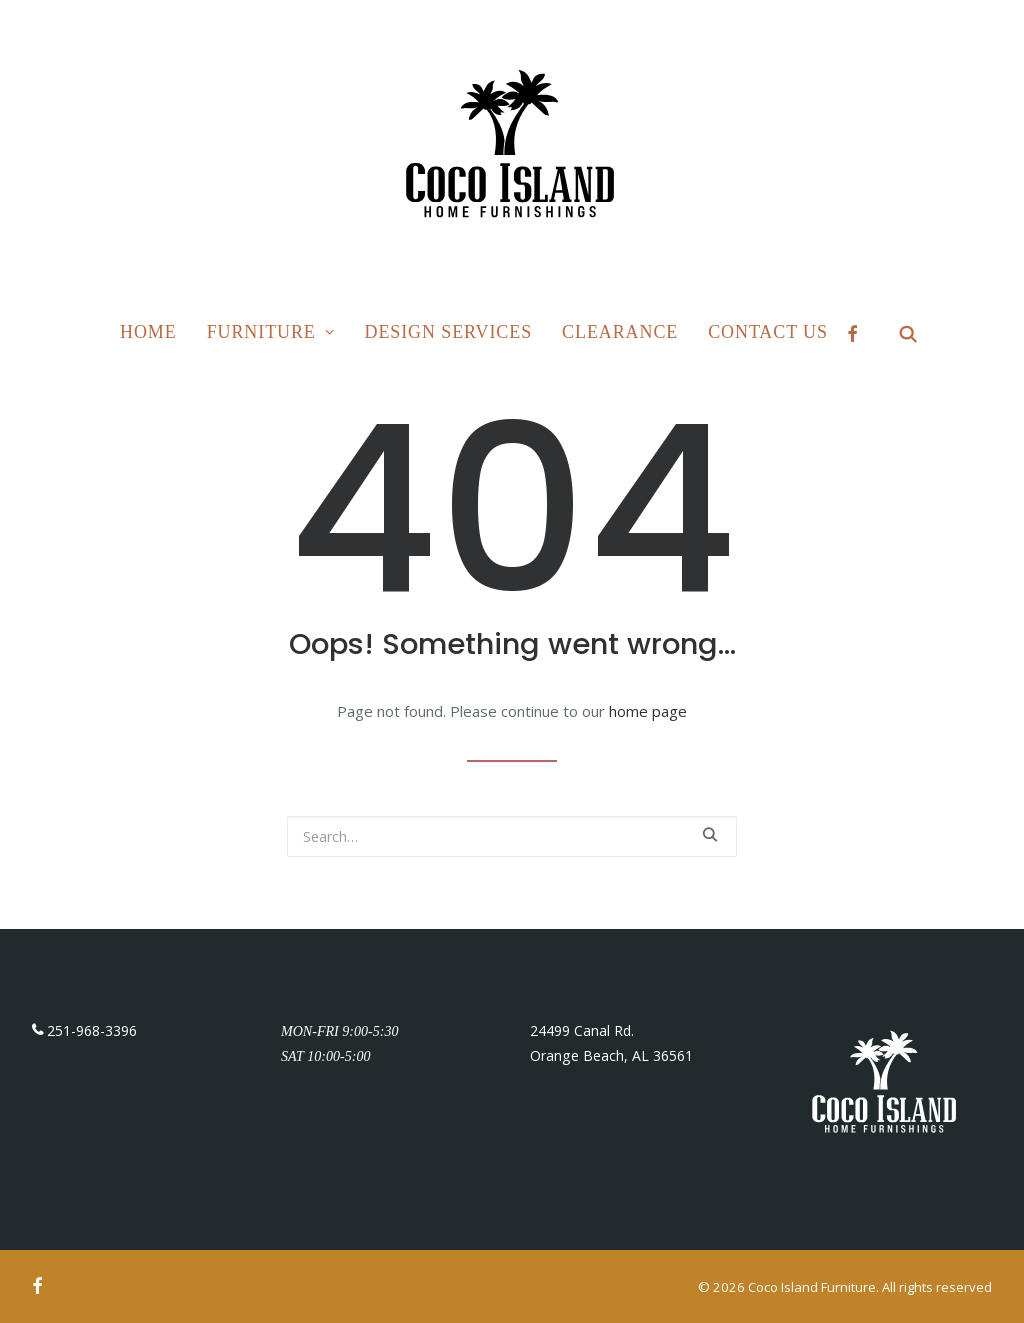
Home (148, 332)
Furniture (271, 332)
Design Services (449, 332)
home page (648, 711)
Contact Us (768, 332)
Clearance (620, 332)
